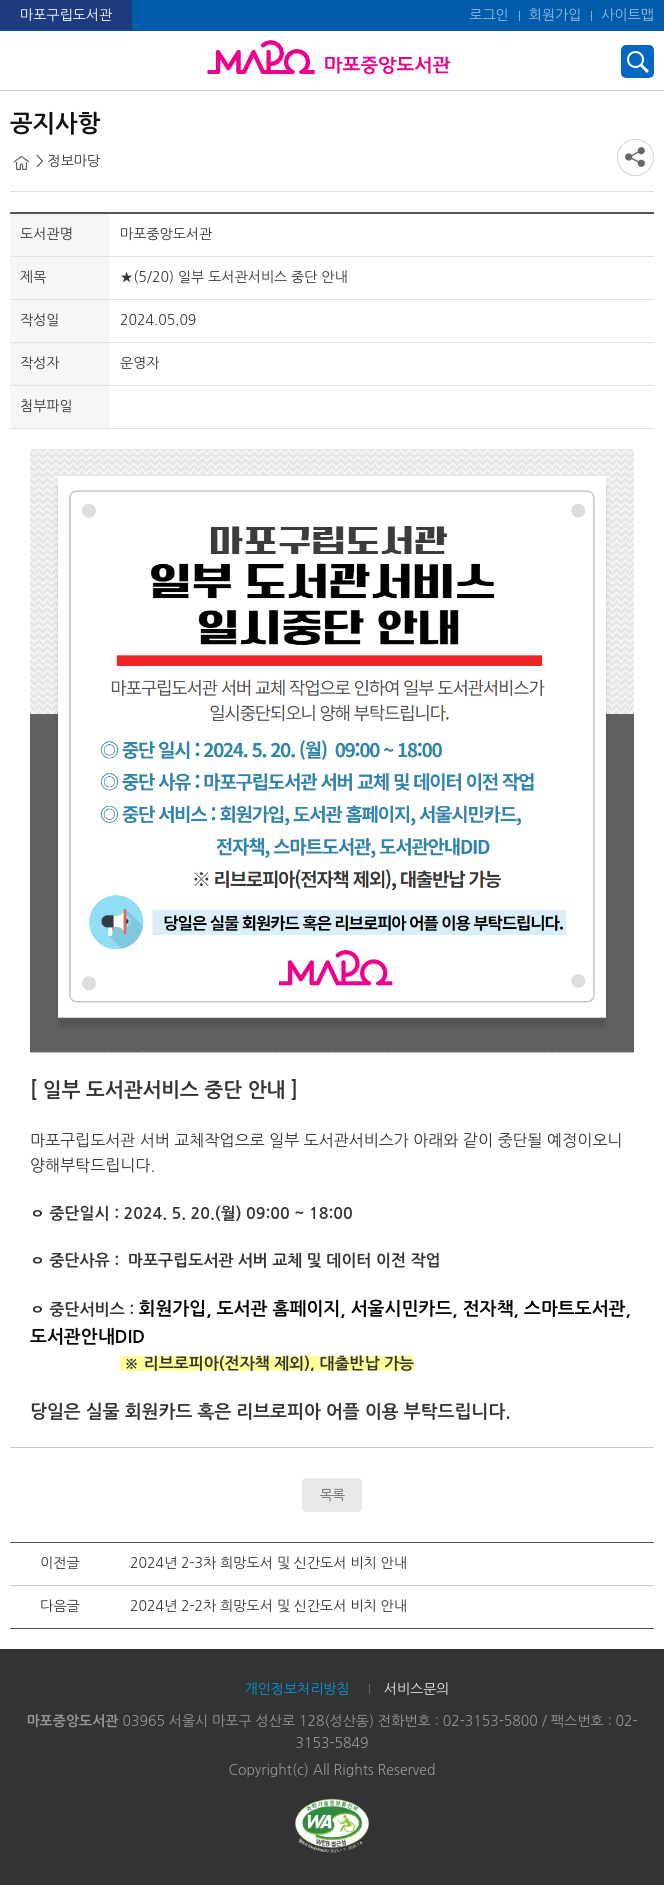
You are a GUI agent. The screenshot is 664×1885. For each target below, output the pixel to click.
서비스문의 (417, 1689)
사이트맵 (627, 15)
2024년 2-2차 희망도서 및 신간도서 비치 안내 (268, 1606)
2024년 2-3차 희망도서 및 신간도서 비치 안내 (268, 1563)
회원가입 (555, 15)
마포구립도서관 (66, 15)
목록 (332, 1495)
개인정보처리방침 (296, 1689)
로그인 (488, 15)
